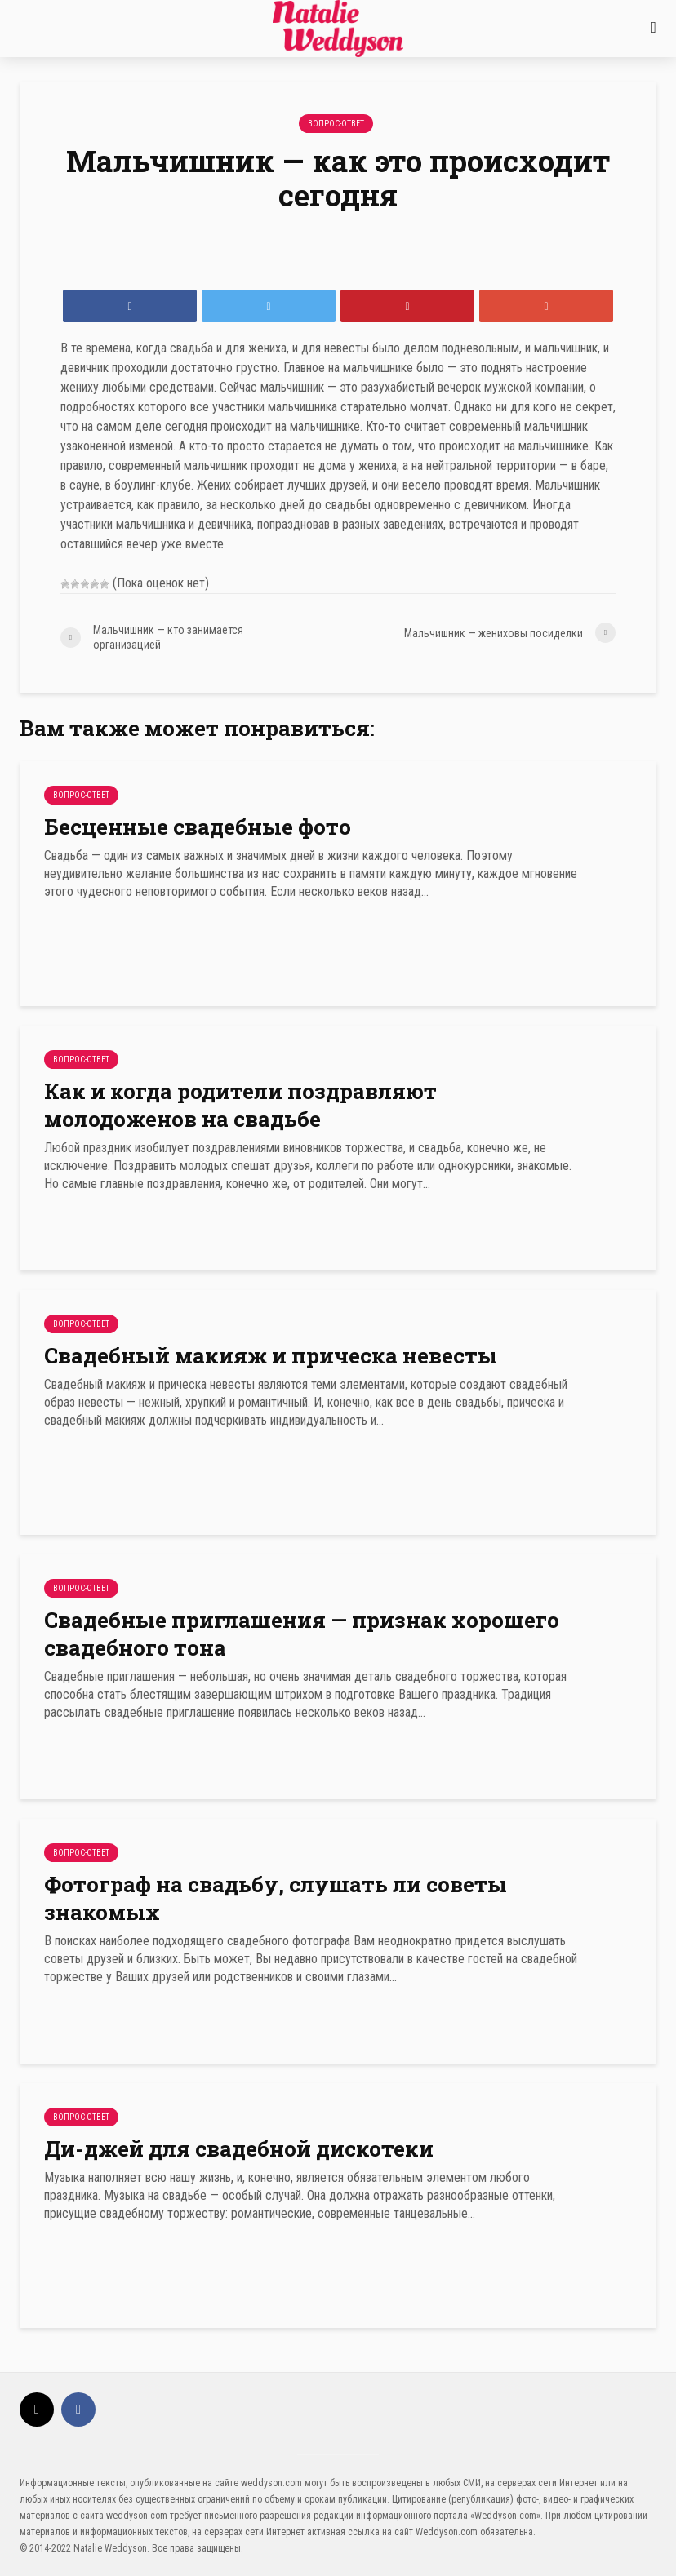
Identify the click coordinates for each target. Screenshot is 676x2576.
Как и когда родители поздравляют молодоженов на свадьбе (240, 1105)
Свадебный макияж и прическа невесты (270, 1355)
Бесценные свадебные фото (197, 826)
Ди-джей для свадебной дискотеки (239, 2148)
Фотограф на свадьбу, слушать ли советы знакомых (275, 1898)
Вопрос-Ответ (336, 123)
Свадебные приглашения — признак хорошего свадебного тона (301, 1633)
